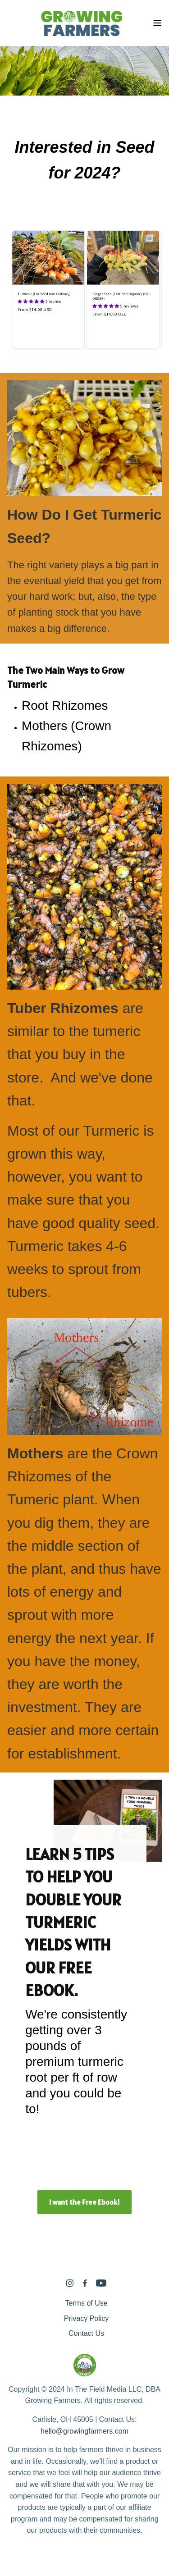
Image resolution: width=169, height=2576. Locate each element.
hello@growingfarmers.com (84, 2431)
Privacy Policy (86, 2318)
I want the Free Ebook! (84, 2201)
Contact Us (86, 2333)
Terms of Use (86, 2303)
